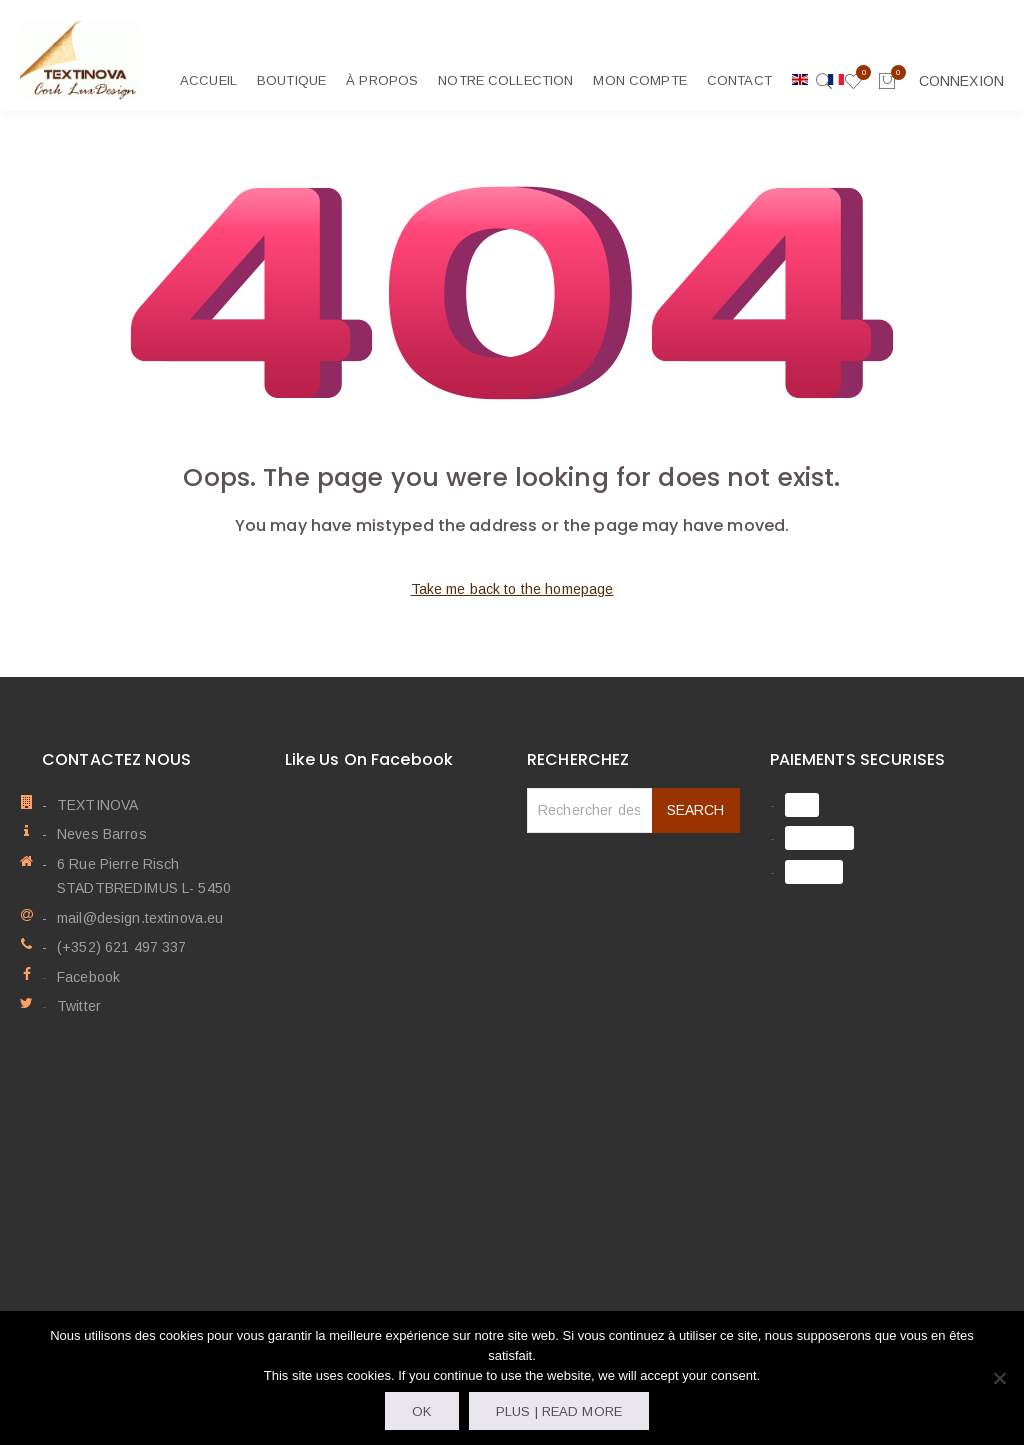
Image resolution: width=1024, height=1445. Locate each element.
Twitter (79, 1006)
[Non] (999, 1378)
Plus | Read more (559, 1411)
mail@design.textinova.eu (140, 918)
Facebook (88, 977)
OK (421, 1411)
